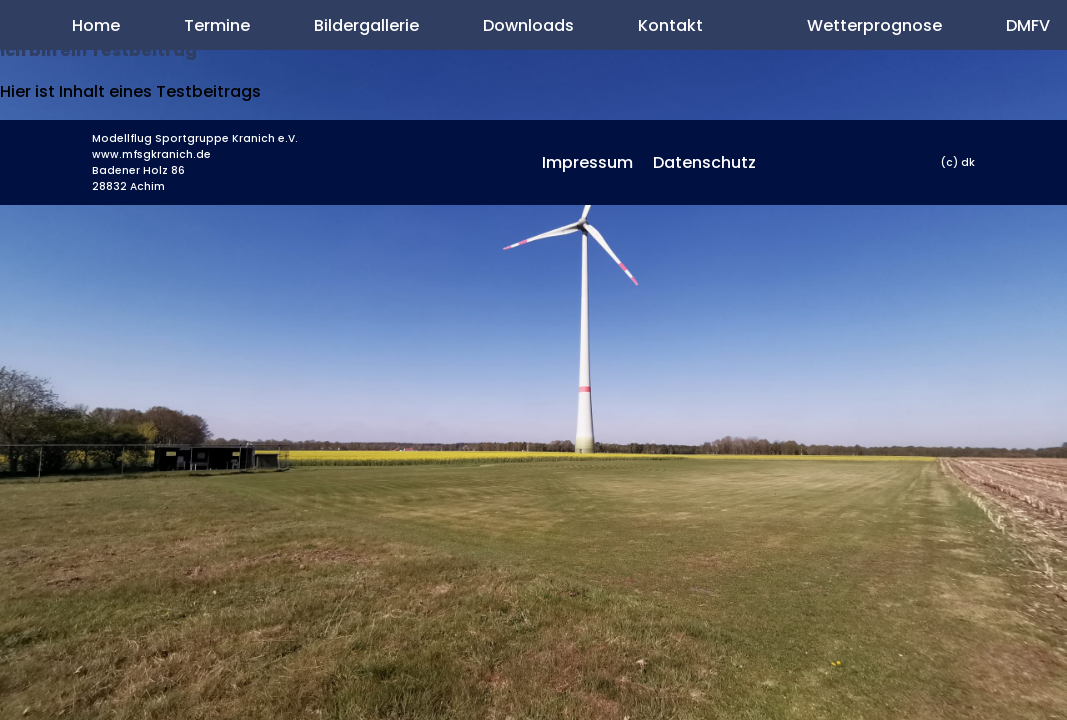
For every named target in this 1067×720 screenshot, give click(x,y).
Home (96, 25)
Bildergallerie (366, 25)
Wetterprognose (874, 25)
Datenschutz (704, 162)
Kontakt (670, 25)
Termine (217, 25)
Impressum (587, 162)
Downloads (528, 25)
